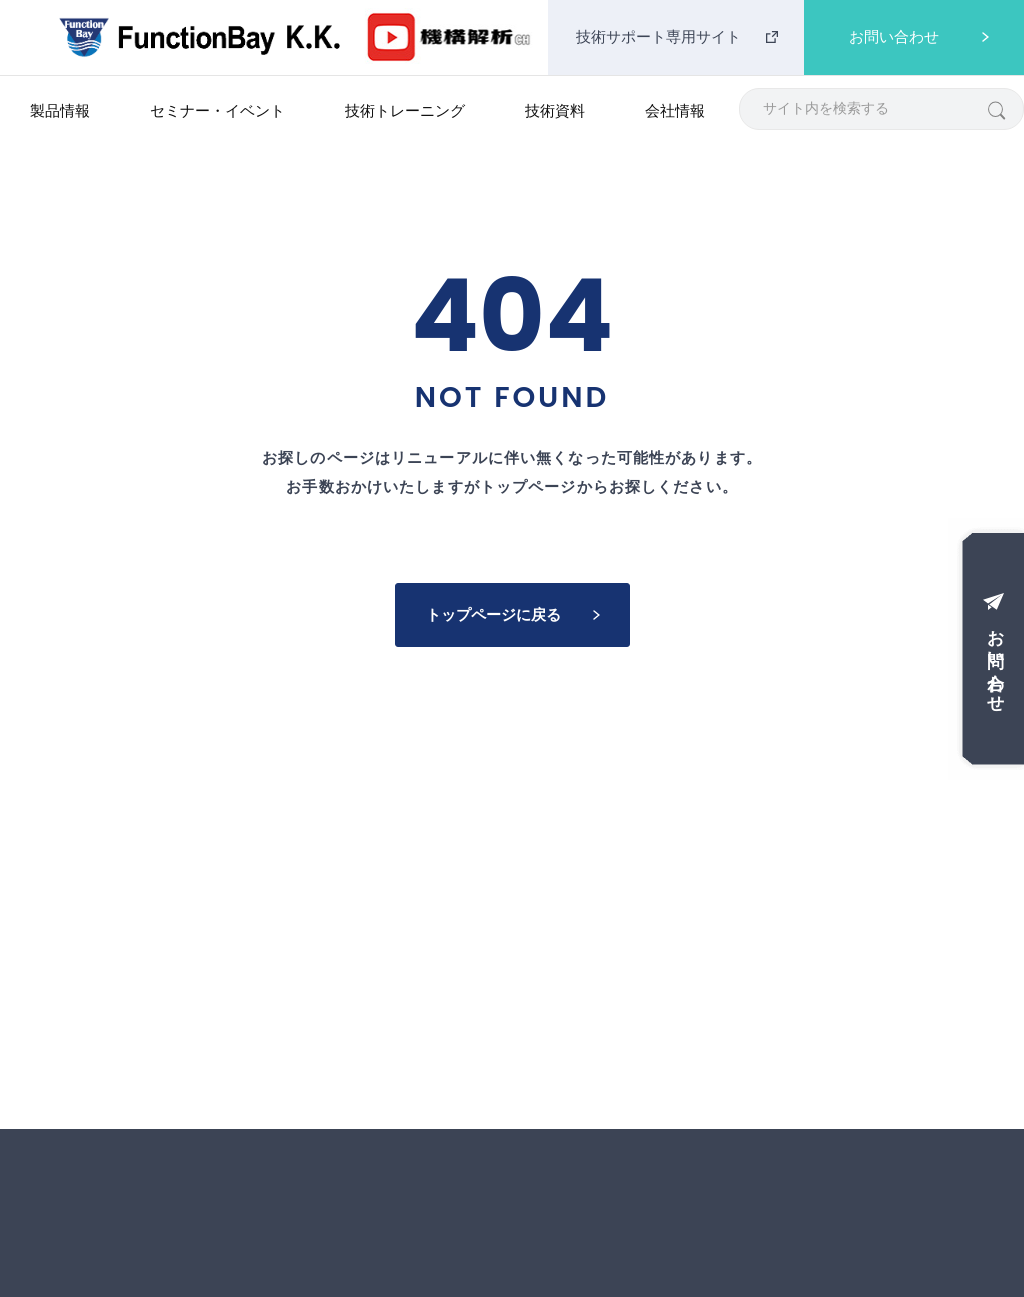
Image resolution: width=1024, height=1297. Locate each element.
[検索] (995, 109)
